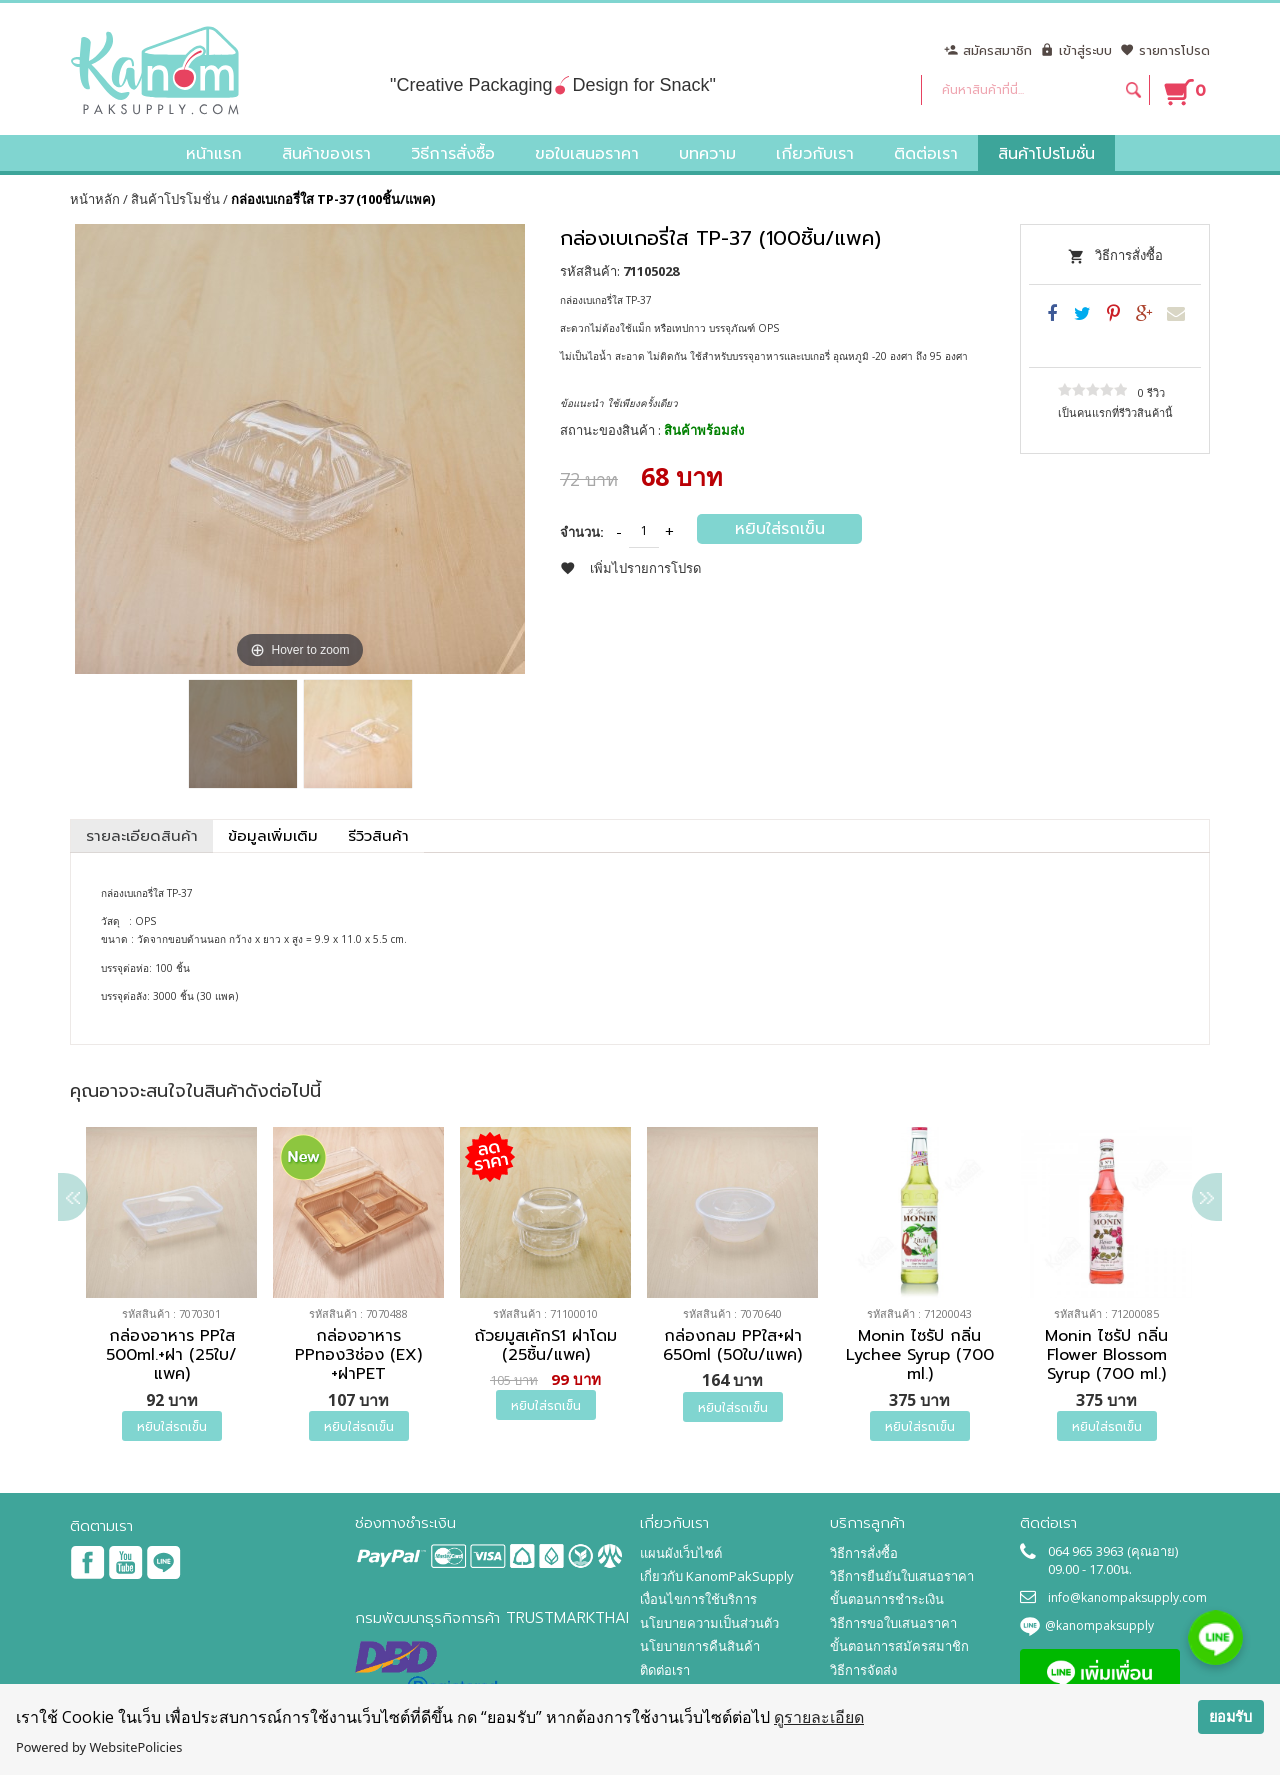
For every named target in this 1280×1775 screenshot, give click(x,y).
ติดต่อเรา (665, 1670)
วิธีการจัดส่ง (863, 1670)
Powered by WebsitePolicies (99, 1747)
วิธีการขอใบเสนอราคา (893, 1623)
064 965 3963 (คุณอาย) (1113, 1551)
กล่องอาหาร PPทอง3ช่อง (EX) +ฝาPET (358, 1356)
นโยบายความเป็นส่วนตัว (709, 1623)
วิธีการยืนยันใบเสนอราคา (902, 1576)
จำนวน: (582, 532)
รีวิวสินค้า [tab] (378, 836)
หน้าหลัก (95, 199)
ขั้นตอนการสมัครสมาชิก (899, 1646)
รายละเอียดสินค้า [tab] (142, 836)
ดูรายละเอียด (819, 1717)
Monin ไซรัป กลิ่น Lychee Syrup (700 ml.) (920, 1356)
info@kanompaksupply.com (1127, 1597)
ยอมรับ (1230, 1716)
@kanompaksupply (1099, 1625)
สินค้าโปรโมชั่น (175, 199)
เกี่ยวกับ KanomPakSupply (717, 1576)
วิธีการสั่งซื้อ (1129, 255)
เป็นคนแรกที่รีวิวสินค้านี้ (1115, 412)
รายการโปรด (1174, 50)
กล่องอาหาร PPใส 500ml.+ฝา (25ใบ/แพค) (171, 1356)
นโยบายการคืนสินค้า (700, 1646)
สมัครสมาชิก (997, 50)
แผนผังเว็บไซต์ (681, 1553)
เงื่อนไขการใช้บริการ (698, 1599)
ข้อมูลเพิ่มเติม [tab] (273, 836)
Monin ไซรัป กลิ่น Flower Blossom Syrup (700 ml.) (1106, 1356)
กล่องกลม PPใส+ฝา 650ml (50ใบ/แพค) (732, 1346)
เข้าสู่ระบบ (1085, 50)
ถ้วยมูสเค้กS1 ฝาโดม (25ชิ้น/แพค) (545, 1346)
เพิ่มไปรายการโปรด (645, 568)
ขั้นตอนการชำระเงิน (887, 1599)
